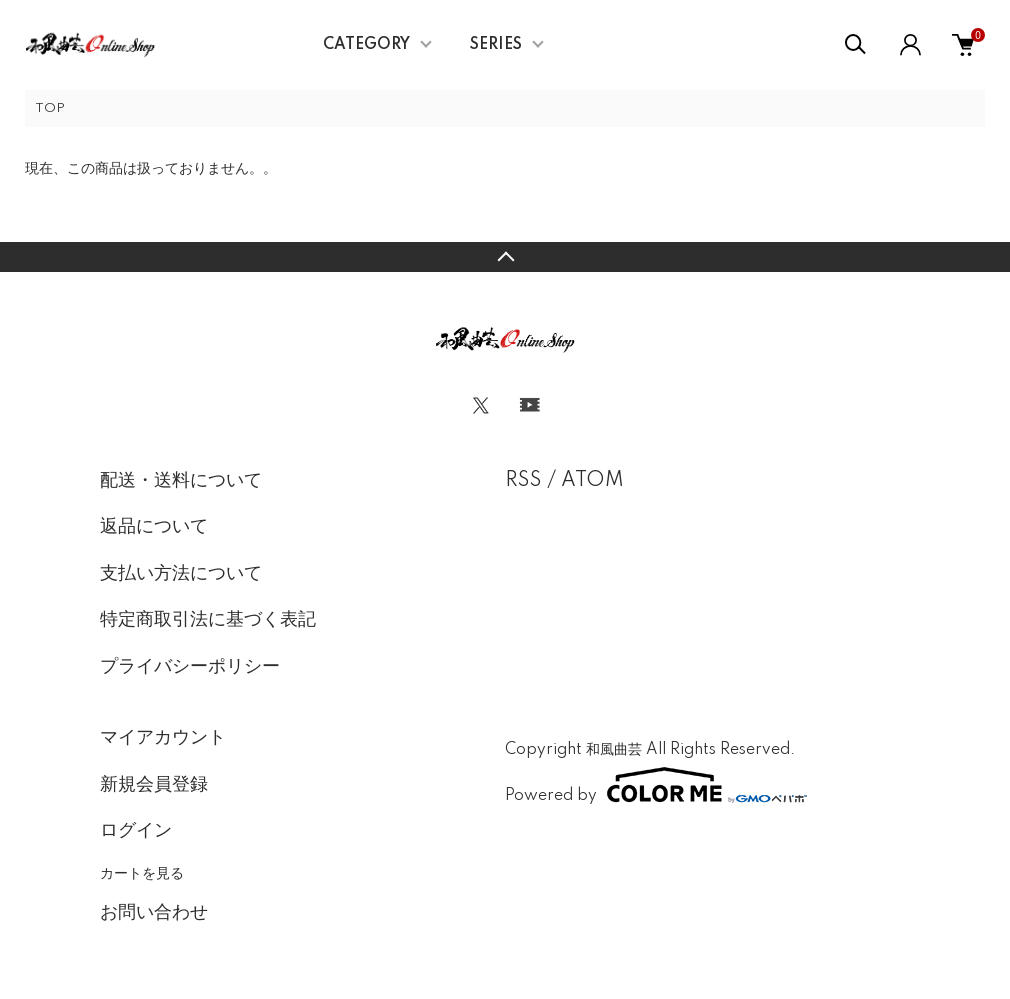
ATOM (592, 481)
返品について (154, 527)
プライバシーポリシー (190, 667)
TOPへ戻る (505, 257)
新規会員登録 (154, 785)
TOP (50, 108)
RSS (523, 481)
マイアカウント (163, 738)
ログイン (136, 831)
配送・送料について (181, 481)
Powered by (656, 785)
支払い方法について (181, 574)
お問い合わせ (154, 913)
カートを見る (142, 873)
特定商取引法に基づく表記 (208, 620)
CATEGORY (366, 45)
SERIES (496, 45)
